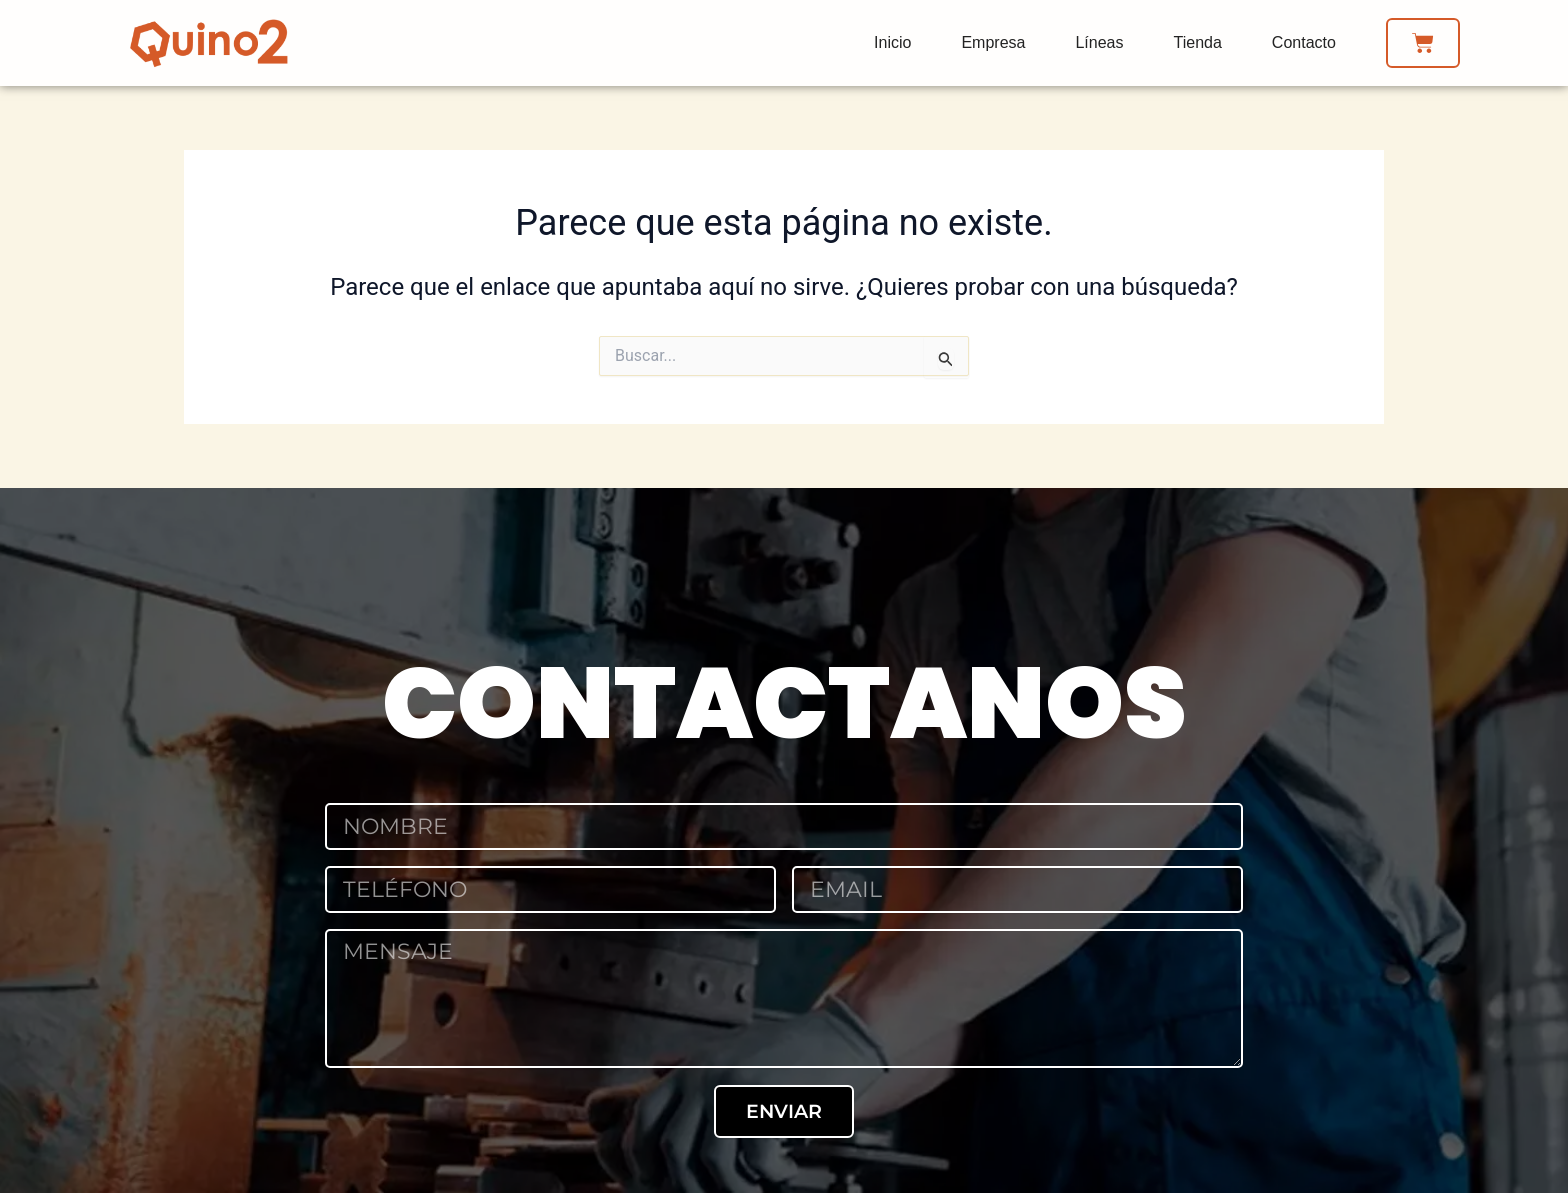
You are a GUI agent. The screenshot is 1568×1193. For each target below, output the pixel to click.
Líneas (1099, 42)
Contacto (1304, 42)
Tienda (1198, 42)
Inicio (892, 42)
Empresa (993, 42)
